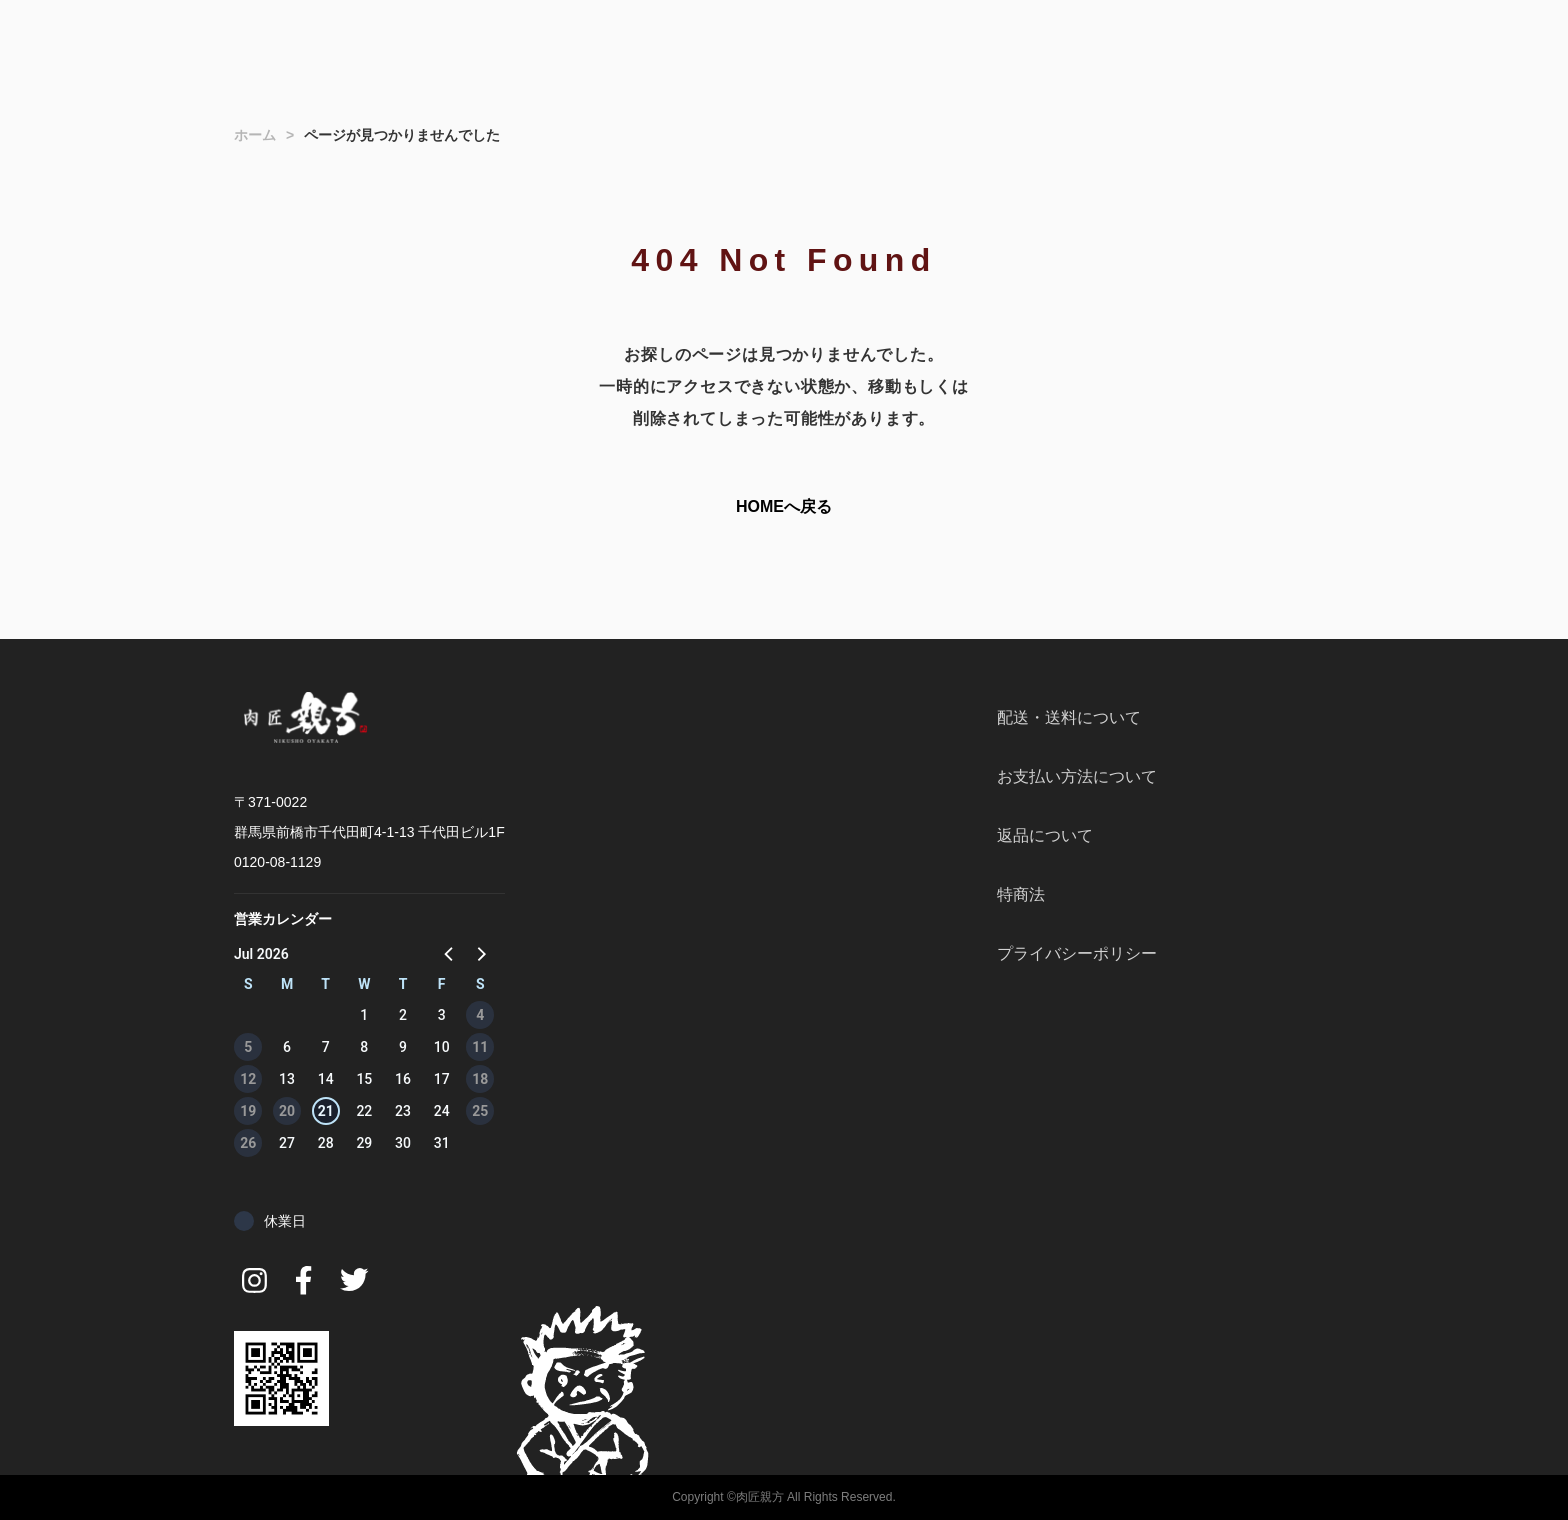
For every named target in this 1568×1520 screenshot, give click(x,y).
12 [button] (248, 1079)
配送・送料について (1069, 717)
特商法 (1021, 894)
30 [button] (403, 1143)
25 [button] (480, 1111)
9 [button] (403, 1047)
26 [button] (248, 1143)
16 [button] (403, 1079)
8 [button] (364, 1047)
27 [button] (287, 1143)
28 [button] (326, 1143)
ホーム (255, 135)
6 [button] (287, 1047)
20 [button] (287, 1111)
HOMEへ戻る (784, 506)
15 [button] (364, 1079)
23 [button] (403, 1111)
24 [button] (442, 1111)
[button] (450, 953)
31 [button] (442, 1143)
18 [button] (480, 1079)
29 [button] (364, 1143)
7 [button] (326, 1047)
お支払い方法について (1077, 776)
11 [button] (480, 1047)
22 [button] (364, 1111)
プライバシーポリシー (1077, 953)
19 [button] (248, 1111)
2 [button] (403, 1015)
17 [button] (442, 1079)
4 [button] (480, 1015)
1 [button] (364, 1015)
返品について (1045, 835)
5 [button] (248, 1047)
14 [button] (326, 1079)
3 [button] (442, 1015)
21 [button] (326, 1111)
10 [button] (442, 1047)
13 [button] (287, 1079)
